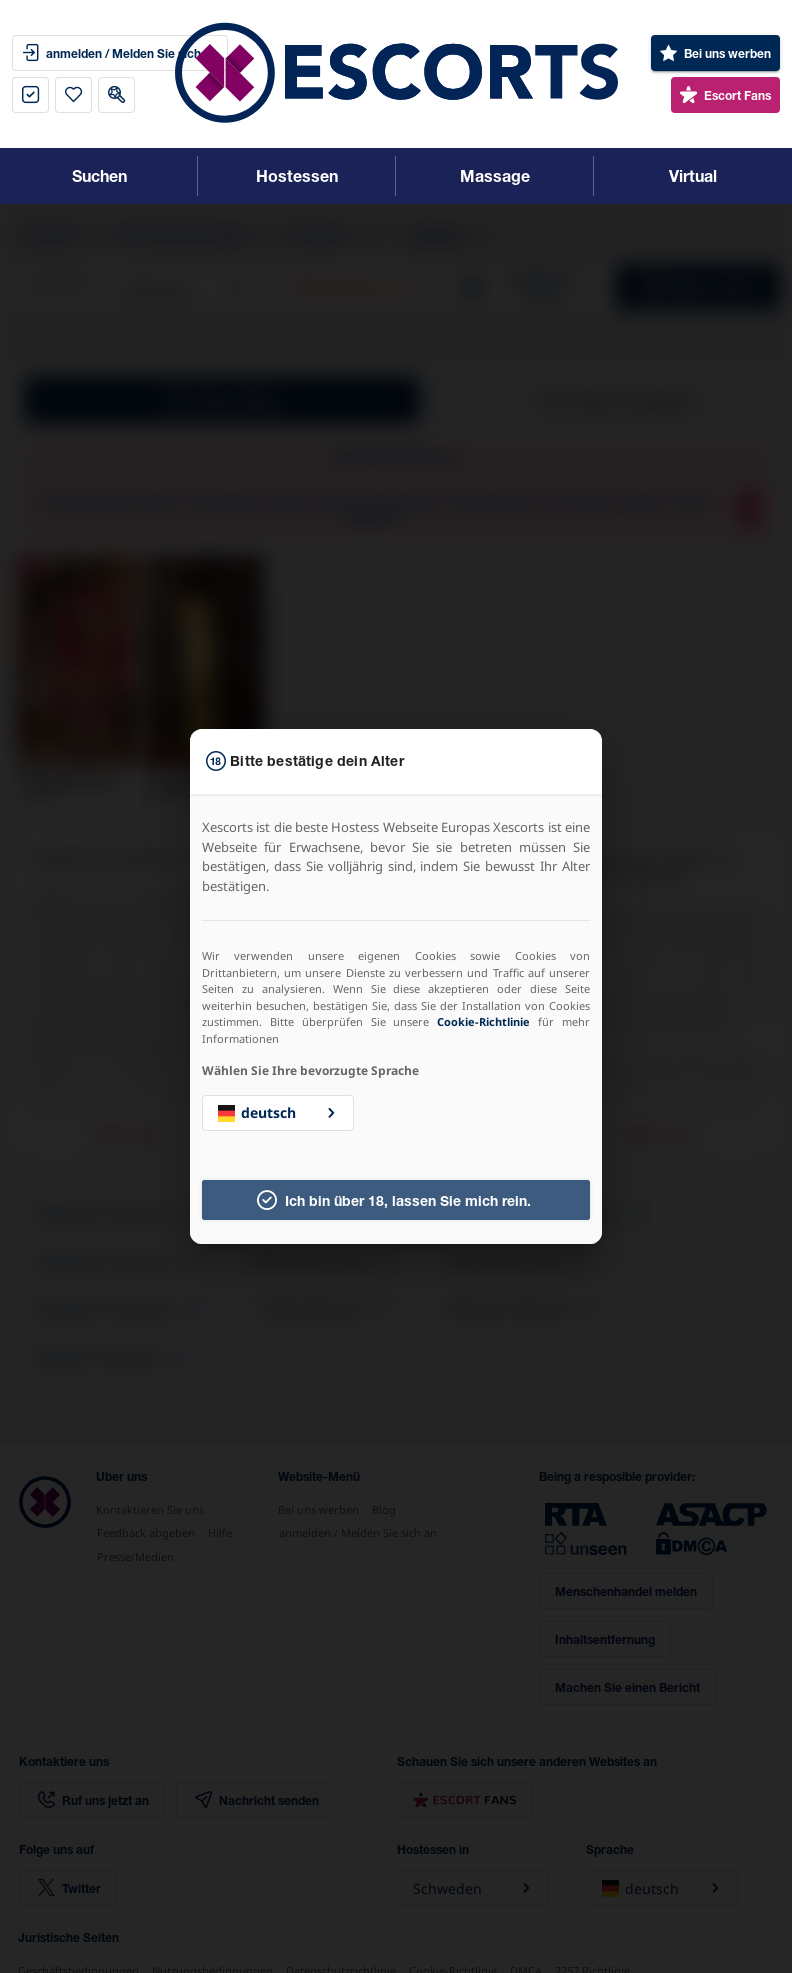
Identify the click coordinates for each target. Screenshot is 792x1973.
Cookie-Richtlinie (483, 1021)
